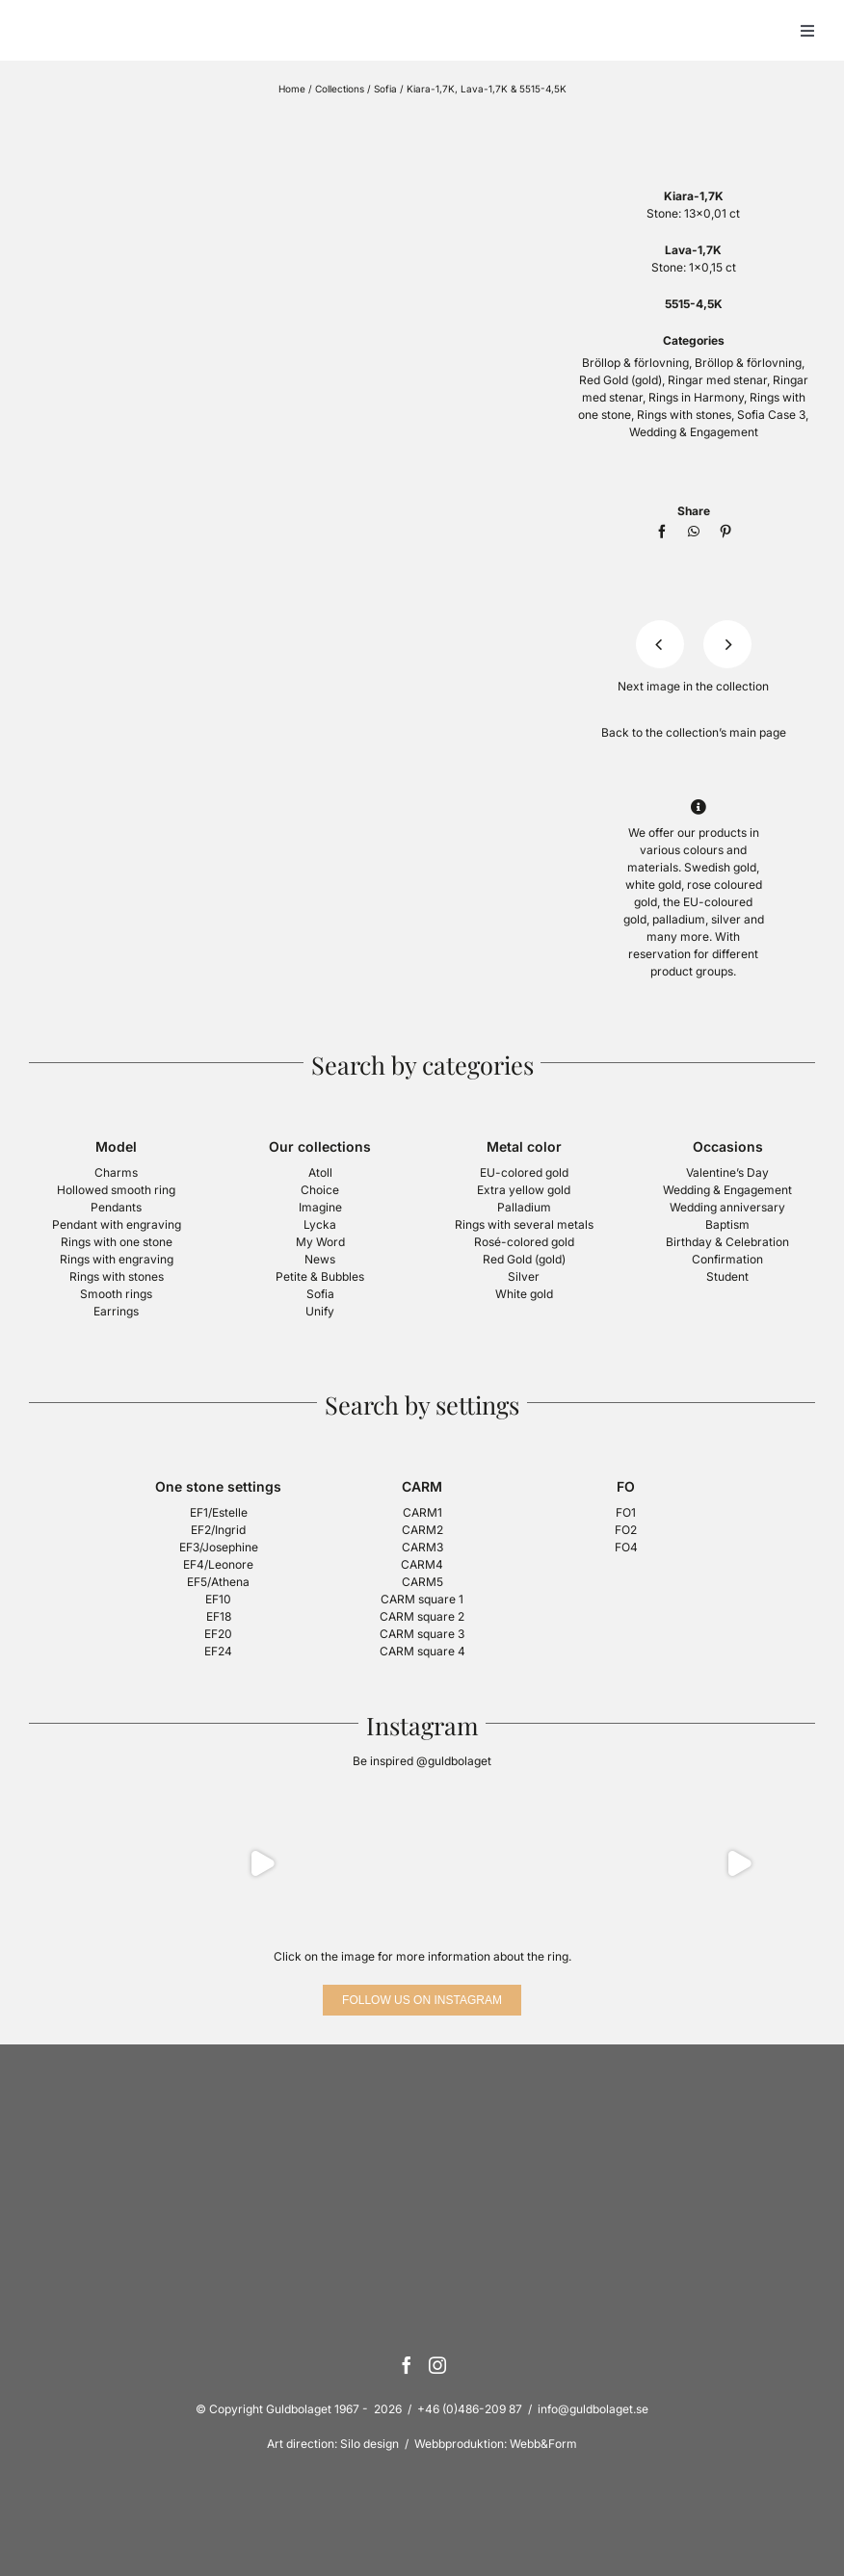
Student (727, 1276)
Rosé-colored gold (524, 1242)
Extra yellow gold (523, 1190)
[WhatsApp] (693, 531)
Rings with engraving (116, 1259)
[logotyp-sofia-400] (693, 122)
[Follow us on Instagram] (422, 2000)
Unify (319, 1311)
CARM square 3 (422, 1633)
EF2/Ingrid (218, 1529)
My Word (320, 1242)
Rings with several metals (524, 1224)
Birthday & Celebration (727, 1242)
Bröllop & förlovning (635, 362)
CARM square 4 (422, 1651)
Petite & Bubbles (320, 1276)
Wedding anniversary (727, 1207)
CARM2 (422, 1529)
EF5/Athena (218, 1581)
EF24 (218, 1651)
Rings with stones (684, 414)
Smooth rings (116, 1294)
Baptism (727, 1224)
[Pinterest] (725, 531)
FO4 (626, 1547)
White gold (524, 1294)
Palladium (524, 1207)
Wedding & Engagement (693, 432)
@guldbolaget (453, 1761)
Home (291, 88)
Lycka (319, 1224)
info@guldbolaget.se (593, 2409)
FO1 (626, 1512)
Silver (524, 1276)
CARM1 (422, 1512)
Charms (116, 1172)
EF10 (218, 1599)
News (319, 1259)
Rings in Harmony (696, 397)
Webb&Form (543, 2443)
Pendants (116, 1207)
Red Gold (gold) (620, 380)
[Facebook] (662, 531)
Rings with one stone (116, 1242)
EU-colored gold (524, 1172)
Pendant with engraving (116, 1224)
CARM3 (422, 1547)
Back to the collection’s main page (693, 732)
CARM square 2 (422, 1616)
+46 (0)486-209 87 (469, 2409)
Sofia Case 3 (771, 414)
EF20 (218, 1633)
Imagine (320, 1207)
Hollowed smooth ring (116, 1190)
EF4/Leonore (218, 1564)
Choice (320, 1190)
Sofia (385, 88)
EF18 (218, 1616)
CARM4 (422, 1564)
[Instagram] (437, 2365)
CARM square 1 (422, 1599)
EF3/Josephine (218, 1547)
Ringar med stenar (717, 380)
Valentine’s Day (727, 1172)
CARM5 (422, 1581)
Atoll (320, 1172)
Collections (339, 88)
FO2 (626, 1529)
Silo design (369, 2443)
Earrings (116, 1311)
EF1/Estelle (219, 1512)
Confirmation (727, 1259)
